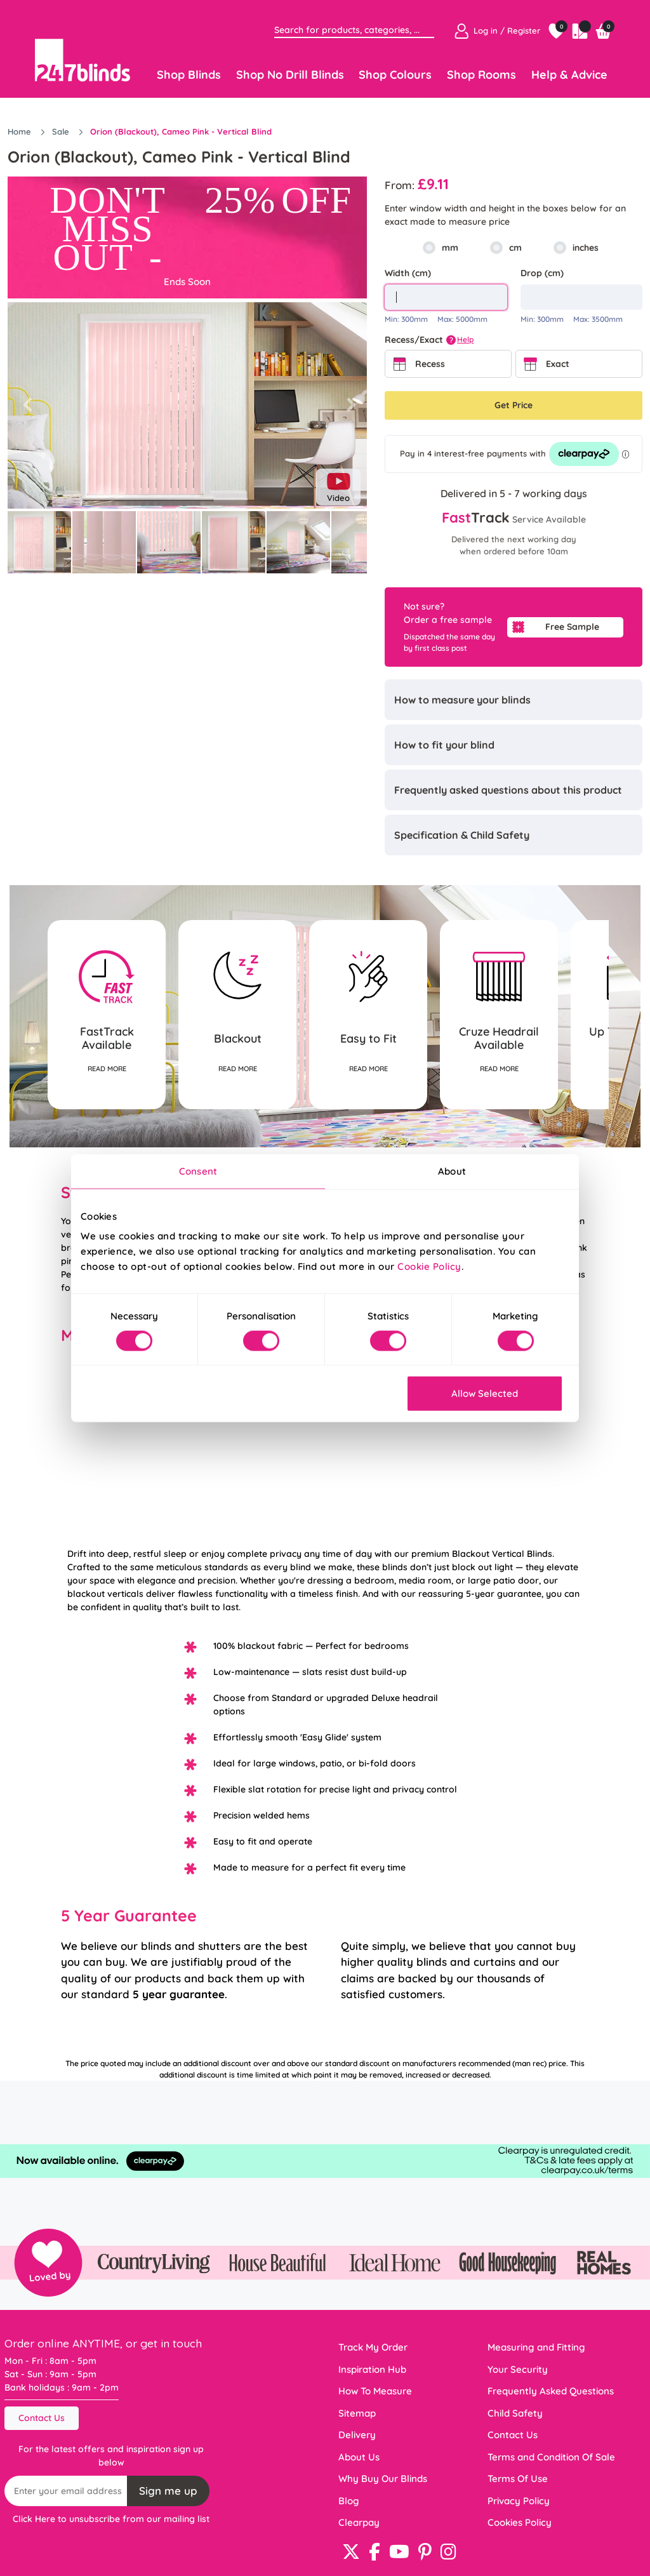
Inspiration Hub (372, 2369)
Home (21, 131)
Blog (348, 2501)
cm (515, 247)
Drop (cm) (542, 273)
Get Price (513, 405)
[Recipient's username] (66, 2491)
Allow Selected (484, 1393)
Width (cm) (408, 273)
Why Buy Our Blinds (382, 2479)
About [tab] (452, 1171)
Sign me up (168, 2490)
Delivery (357, 2435)
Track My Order (373, 2347)
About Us (359, 2457)
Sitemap (357, 2413)
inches (586, 247)
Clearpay (359, 2522)
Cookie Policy (429, 1266)
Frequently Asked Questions (551, 2391)
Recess (430, 364)
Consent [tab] (198, 1171)
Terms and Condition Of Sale (551, 2457)
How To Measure (375, 2391)
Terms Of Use (518, 2479)
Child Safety (515, 2413)
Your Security (518, 2369)
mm (450, 247)
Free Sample (572, 626)
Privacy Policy (519, 2501)
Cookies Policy (520, 2522)
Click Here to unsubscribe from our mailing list (111, 2519)
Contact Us (41, 2418)
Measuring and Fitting (536, 2347)
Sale (62, 131)
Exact (557, 364)
